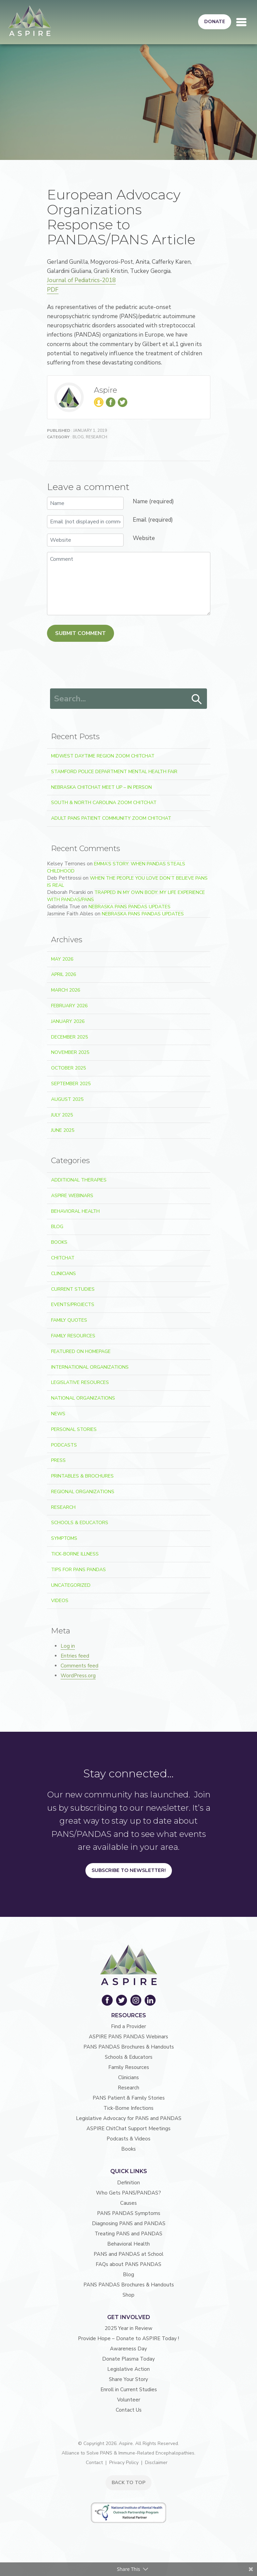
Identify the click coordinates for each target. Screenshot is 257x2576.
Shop (128, 2295)
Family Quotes (69, 1320)
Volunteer (128, 2399)
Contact (94, 2462)
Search (197, 699)
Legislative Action (128, 2369)
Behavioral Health (75, 1211)
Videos (59, 1600)
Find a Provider (128, 2026)
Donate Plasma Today (128, 2358)
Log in (68, 1646)
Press (58, 1460)
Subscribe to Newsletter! (129, 1870)
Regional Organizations (82, 1491)
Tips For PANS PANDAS (78, 1569)
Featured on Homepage (81, 1351)
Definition (128, 2182)
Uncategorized (71, 1585)
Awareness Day (128, 2348)
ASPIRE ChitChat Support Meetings (128, 2128)
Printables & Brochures (82, 1476)
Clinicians (63, 1273)
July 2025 (62, 1115)
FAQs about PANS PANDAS (128, 2264)
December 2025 (69, 1037)
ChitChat (63, 1258)
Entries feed (75, 1655)
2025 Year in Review (128, 2328)
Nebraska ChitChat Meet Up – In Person (101, 787)
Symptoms (64, 1538)
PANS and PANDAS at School (128, 2254)
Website (144, 538)
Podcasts (64, 1445)
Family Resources (73, 1336)
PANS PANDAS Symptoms (128, 2213)
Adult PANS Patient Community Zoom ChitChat (111, 818)
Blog (78, 437)
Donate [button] (214, 21)
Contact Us (129, 2410)
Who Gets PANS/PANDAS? (128, 2192)
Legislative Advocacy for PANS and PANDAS (128, 2118)
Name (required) (153, 501)
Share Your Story (128, 2379)
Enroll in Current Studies (128, 2389)
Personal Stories (74, 1429)
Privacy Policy (124, 2462)
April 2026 (63, 974)
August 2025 (67, 1099)
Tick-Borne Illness (75, 1554)
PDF (53, 290)
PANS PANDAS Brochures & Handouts (128, 2046)
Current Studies (73, 1289)
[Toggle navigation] (241, 22)
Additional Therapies (79, 1180)
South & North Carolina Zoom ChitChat (104, 802)
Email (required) (153, 520)
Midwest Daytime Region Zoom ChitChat (103, 756)
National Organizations (83, 1398)
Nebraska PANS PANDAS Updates (130, 906)
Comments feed (79, 1665)
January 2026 (67, 1021)
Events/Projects (72, 1304)
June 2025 (62, 1130)
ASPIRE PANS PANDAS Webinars (128, 2036)
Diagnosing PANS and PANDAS (128, 2223)
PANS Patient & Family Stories (129, 2097)
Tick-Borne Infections (128, 2108)
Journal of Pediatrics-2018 (81, 280)
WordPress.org (78, 1675)
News (58, 1414)
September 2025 (71, 1083)
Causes (128, 2203)
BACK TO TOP (128, 2482)
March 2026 (65, 990)
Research (96, 437)
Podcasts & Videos (128, 2138)
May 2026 (62, 959)
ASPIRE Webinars (72, 1195)
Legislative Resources (80, 1382)
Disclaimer (156, 2462)
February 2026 (69, 1005)
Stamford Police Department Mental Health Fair (114, 771)
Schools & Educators (79, 1522)
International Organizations (90, 1367)
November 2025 (70, 1052)
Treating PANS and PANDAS (128, 2233)
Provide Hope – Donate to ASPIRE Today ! (128, 2338)
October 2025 (68, 1068)
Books (59, 1242)
